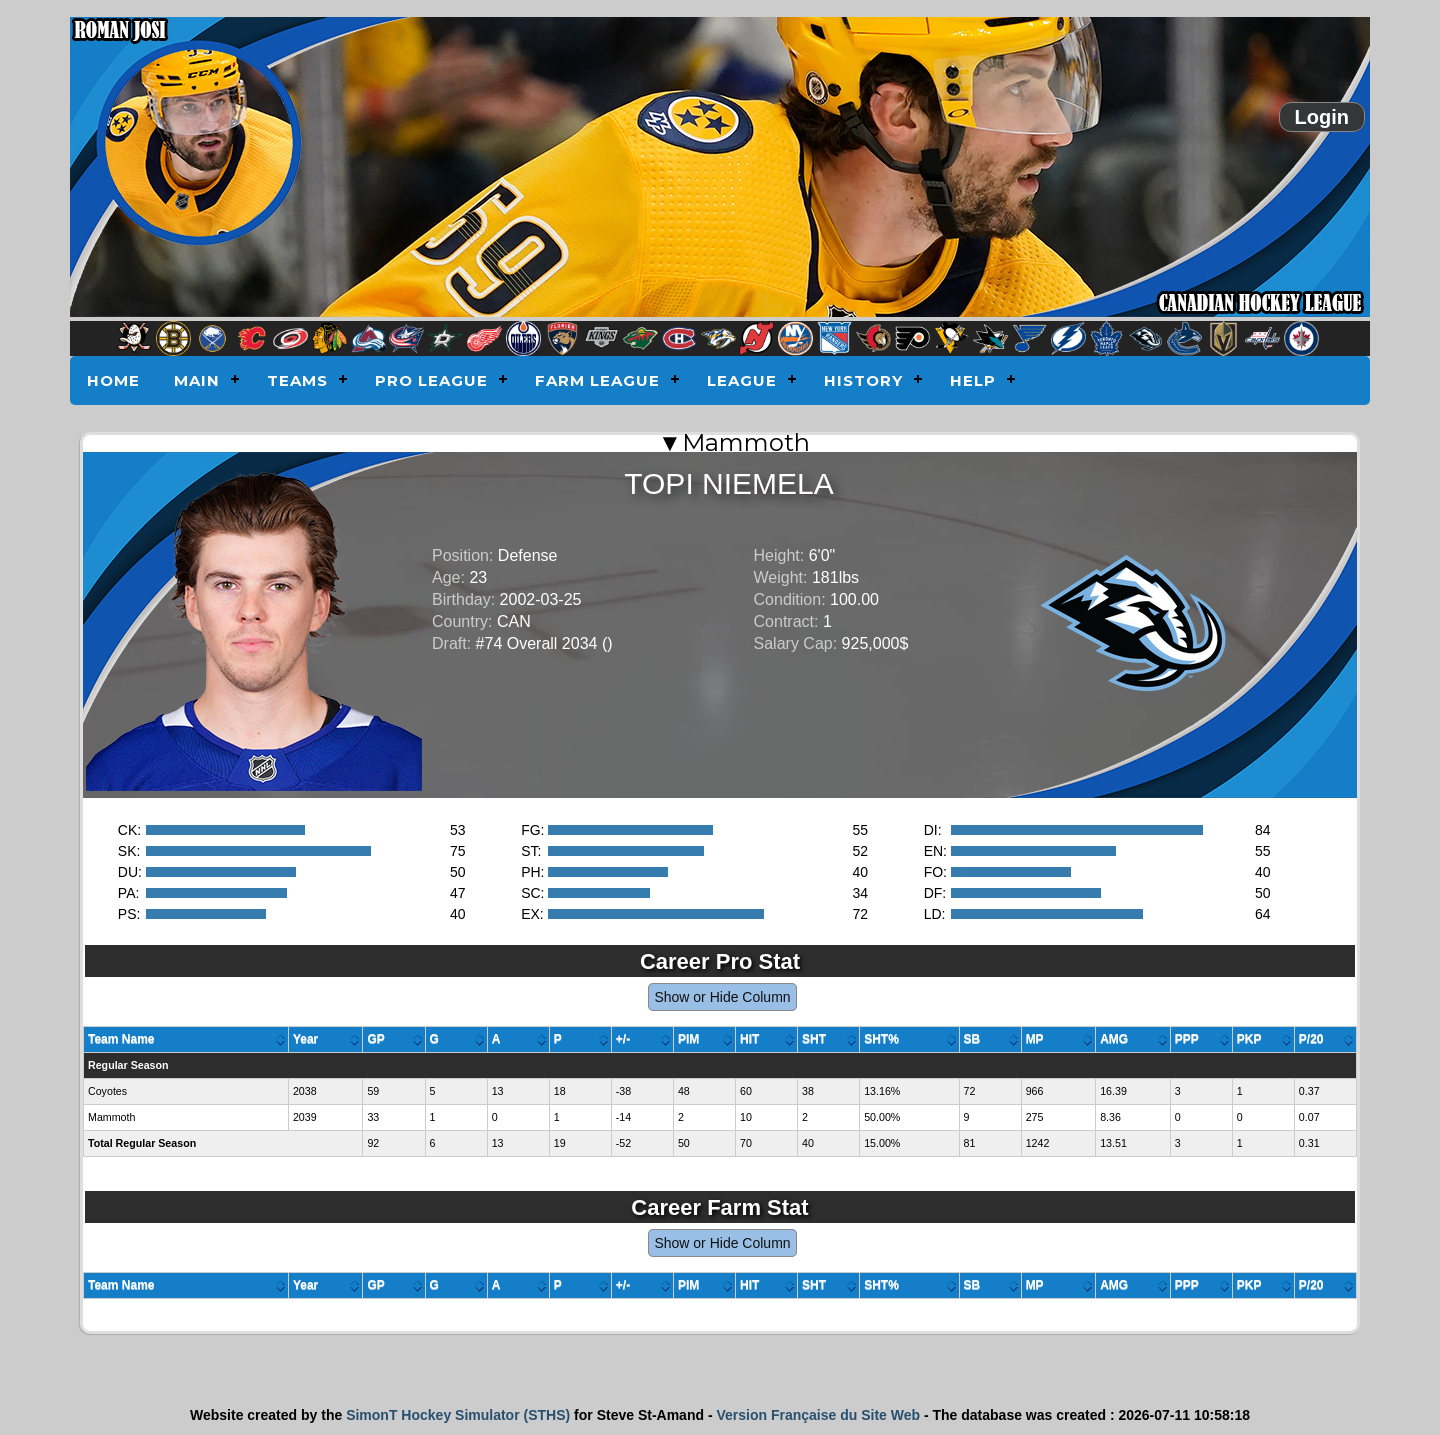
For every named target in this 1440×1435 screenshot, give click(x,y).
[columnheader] (186, 1040)
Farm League (597, 380)
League (742, 380)
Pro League (431, 380)
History (863, 380)
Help (973, 380)
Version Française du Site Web (818, 1415)
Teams (297, 380)
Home (113, 380)
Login (1322, 117)
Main (197, 380)
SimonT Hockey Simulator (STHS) (458, 1415)
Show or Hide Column (722, 997)
